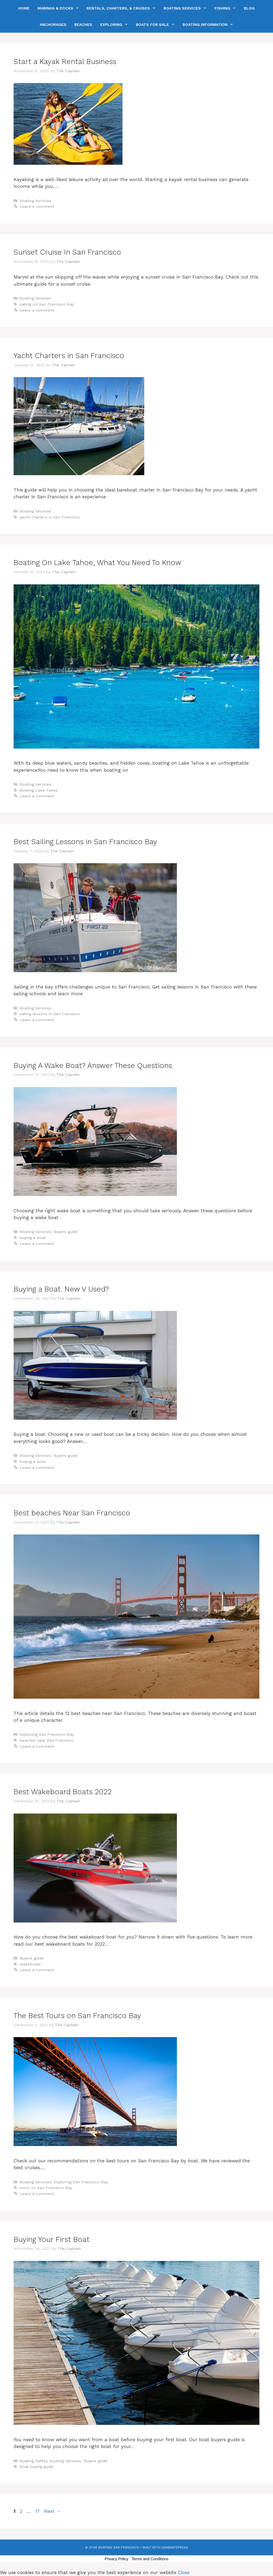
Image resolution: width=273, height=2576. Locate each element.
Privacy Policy (116, 2559)
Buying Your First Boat (52, 2239)
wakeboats (30, 1964)
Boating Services (187, 8)
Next (52, 2511)
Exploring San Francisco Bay (47, 1734)
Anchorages (53, 24)
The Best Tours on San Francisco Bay (77, 2015)
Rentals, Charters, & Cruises (123, 8)
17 (38, 2511)
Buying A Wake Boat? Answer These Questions (93, 1065)
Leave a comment (37, 206)
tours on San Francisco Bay (46, 2188)
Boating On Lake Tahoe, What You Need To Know (97, 562)
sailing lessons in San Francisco (50, 1014)
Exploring (116, 24)
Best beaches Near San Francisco (72, 1513)
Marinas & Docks (60, 8)
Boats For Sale (157, 24)
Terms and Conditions (149, 2559)
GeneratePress (174, 2547)
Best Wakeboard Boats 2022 (63, 1791)
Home (24, 8)
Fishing (227, 8)
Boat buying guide (36, 2466)
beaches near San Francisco (46, 1740)
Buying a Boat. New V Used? (61, 1289)
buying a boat (33, 1237)
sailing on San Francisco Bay (47, 304)
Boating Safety (33, 2461)
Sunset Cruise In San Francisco (67, 252)
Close (184, 2572)
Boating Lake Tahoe (39, 790)
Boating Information (210, 24)
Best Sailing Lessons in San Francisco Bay (85, 841)
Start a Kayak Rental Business (65, 61)
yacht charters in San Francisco (50, 517)
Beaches (83, 24)
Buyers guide (66, 1231)
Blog (249, 8)
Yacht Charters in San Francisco (69, 355)
